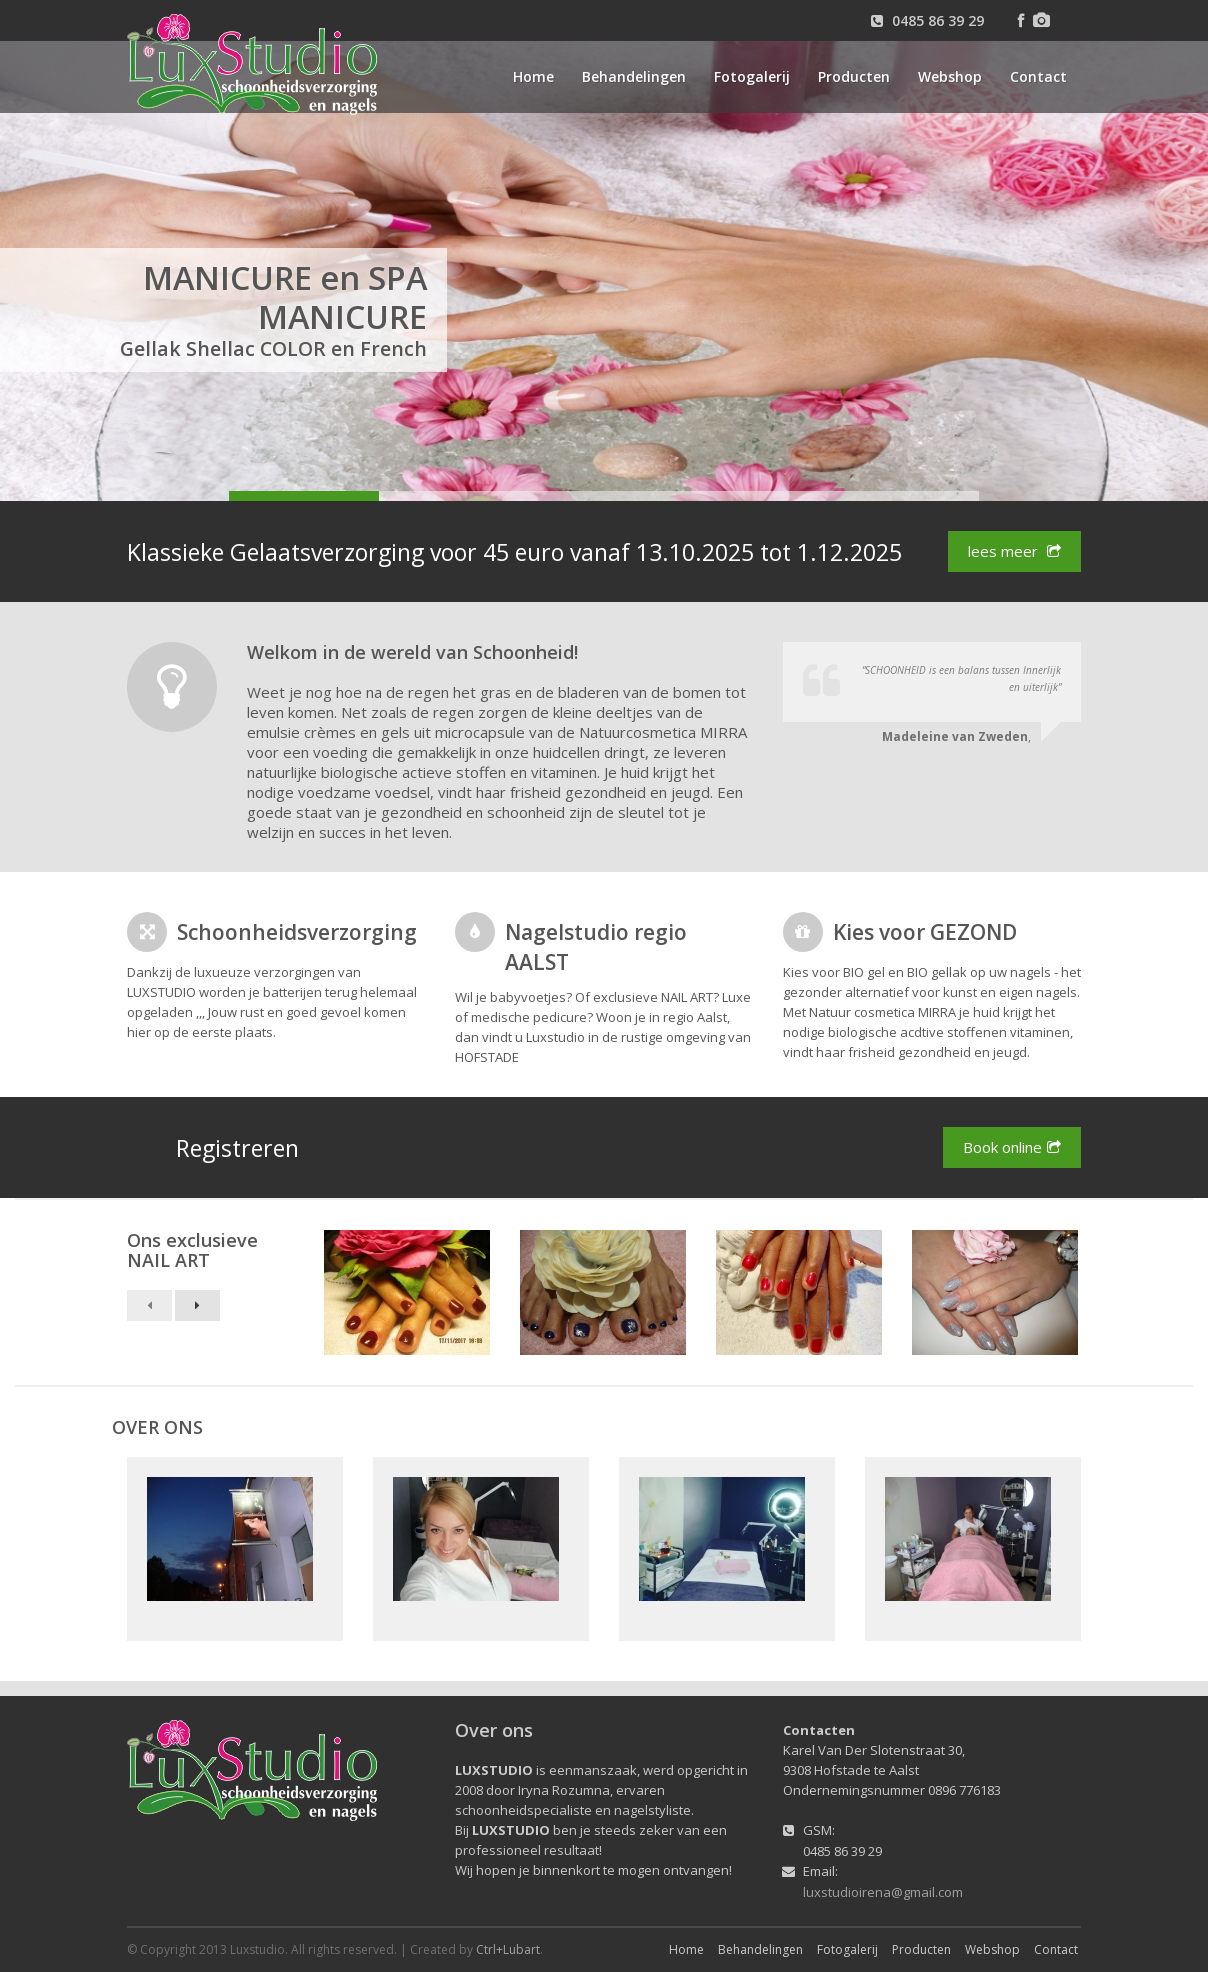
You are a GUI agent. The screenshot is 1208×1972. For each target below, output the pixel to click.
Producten (854, 76)
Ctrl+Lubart (508, 1949)
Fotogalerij (752, 76)
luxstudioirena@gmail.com (883, 1892)
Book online (1012, 1147)
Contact (1038, 76)
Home (533, 76)
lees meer (1014, 551)
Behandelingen (634, 76)
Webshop (950, 76)
